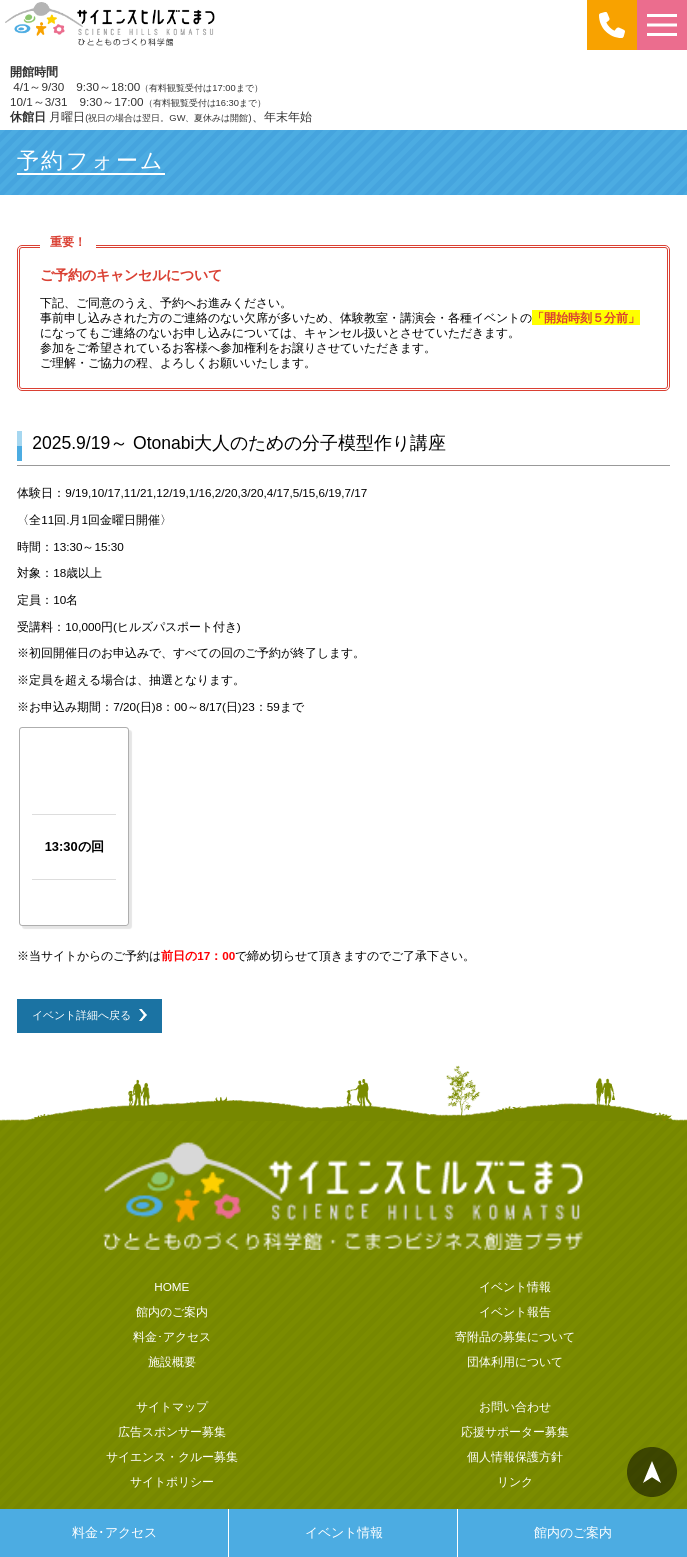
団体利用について (515, 1361)
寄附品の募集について (515, 1336)
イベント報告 (515, 1311)
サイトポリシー (172, 1481)
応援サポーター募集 (515, 1431)
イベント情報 (344, 1532)
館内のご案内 (573, 1532)
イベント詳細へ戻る (81, 1015)
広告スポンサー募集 (172, 1431)
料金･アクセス (114, 1532)
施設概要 (172, 1361)
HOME (171, 1286)
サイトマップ (172, 1406)
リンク (515, 1481)
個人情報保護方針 (515, 1456)
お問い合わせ (515, 1406)
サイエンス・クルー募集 (172, 1456)
